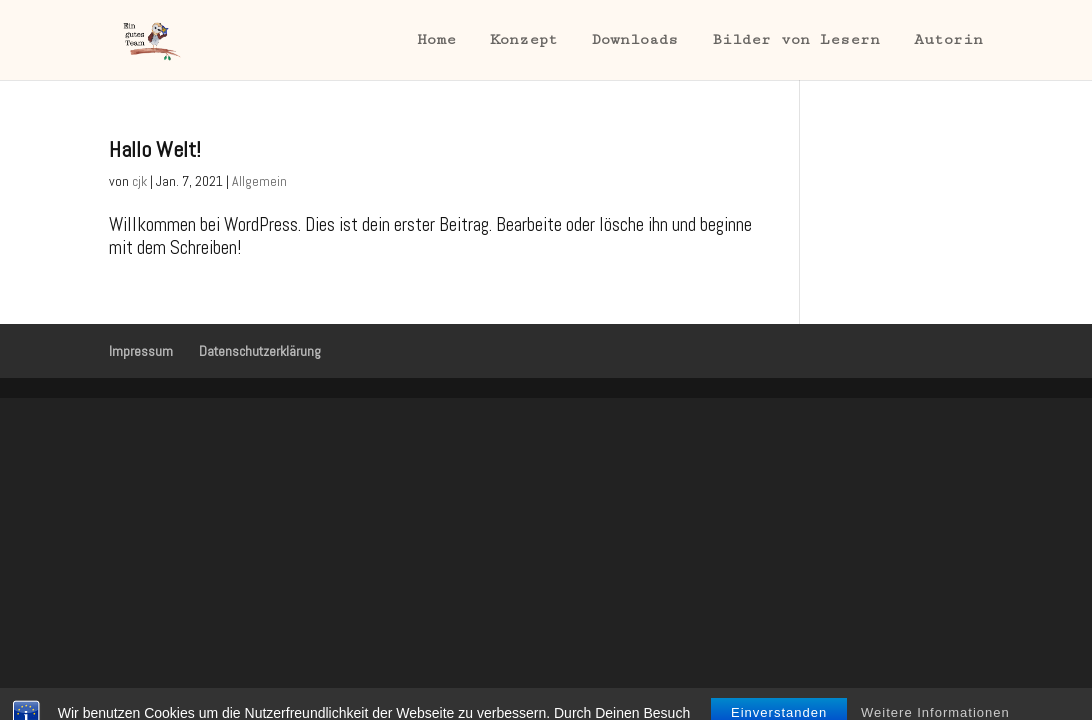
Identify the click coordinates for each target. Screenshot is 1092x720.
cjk (139, 181)
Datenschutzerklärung (260, 351)
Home (436, 40)
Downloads (635, 40)
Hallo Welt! (155, 149)
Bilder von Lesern (796, 40)
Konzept (524, 40)
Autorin (948, 40)
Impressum (141, 351)
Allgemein (259, 181)
